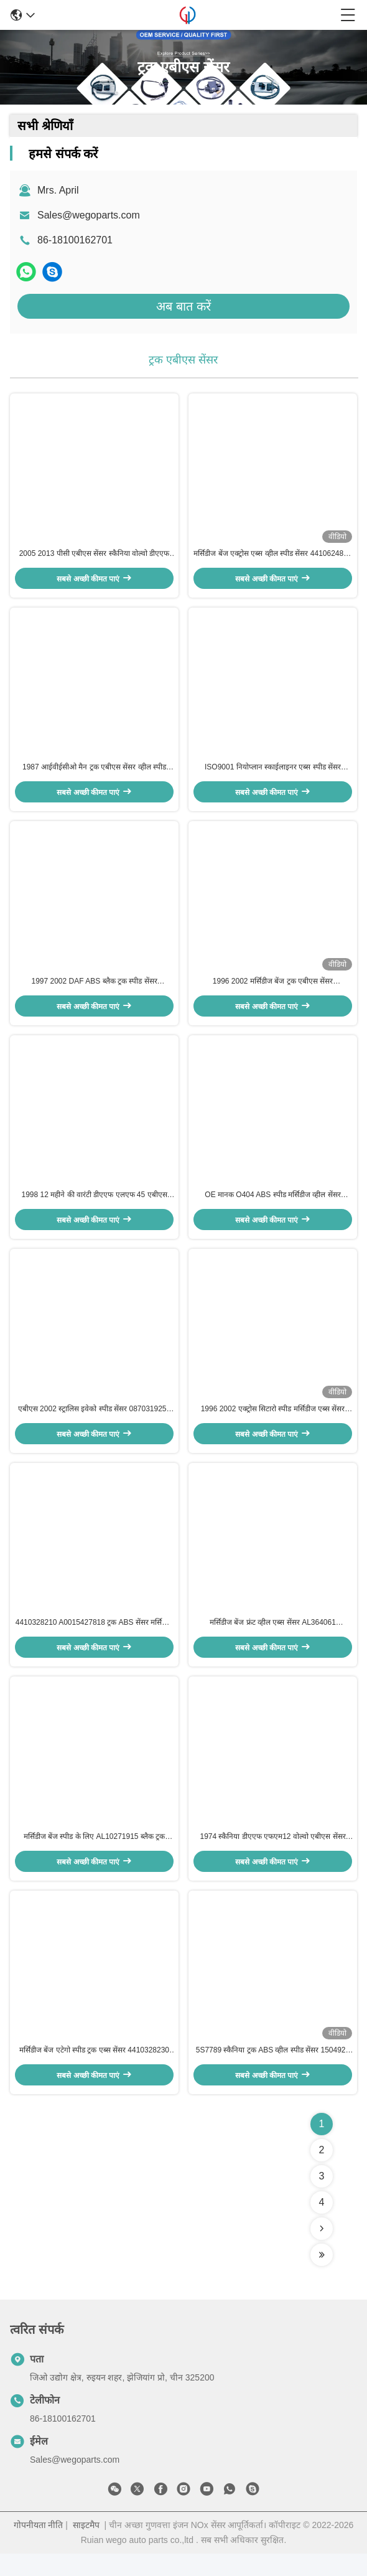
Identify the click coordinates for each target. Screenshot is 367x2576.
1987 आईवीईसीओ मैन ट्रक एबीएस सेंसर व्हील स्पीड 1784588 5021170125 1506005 (94, 773)
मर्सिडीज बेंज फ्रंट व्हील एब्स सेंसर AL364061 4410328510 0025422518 (273, 1640)
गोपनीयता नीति (38, 2547)
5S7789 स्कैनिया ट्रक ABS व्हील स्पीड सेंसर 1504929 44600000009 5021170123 (273, 2073)
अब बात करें (183, 306)
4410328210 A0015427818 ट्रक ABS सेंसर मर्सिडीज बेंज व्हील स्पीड (95, 1640)
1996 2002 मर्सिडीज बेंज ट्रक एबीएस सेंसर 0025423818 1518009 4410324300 (273, 990)
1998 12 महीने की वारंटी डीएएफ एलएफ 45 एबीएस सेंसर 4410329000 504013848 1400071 (94, 1206)
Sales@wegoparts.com (88, 215)
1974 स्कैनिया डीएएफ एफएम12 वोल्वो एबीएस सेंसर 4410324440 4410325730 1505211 (272, 1856)
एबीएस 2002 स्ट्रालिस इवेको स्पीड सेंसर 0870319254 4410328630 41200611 (94, 1423)
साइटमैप (86, 2547)
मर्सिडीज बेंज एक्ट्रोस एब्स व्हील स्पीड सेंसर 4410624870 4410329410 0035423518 (272, 557)
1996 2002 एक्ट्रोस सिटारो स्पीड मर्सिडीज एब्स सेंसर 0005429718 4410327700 (273, 1423)
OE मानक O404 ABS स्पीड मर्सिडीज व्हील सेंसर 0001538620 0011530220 (272, 1206)
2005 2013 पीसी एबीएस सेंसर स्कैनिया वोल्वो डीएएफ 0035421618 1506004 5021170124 (94, 557)
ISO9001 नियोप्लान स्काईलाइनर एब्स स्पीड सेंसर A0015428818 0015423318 (273, 773)
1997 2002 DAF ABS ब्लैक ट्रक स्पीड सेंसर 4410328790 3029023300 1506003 (94, 990)
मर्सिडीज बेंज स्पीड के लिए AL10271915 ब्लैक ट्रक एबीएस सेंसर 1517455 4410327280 (94, 1856)
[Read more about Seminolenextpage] (321, 2251)
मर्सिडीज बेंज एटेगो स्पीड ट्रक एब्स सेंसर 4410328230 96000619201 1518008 (94, 2073)
